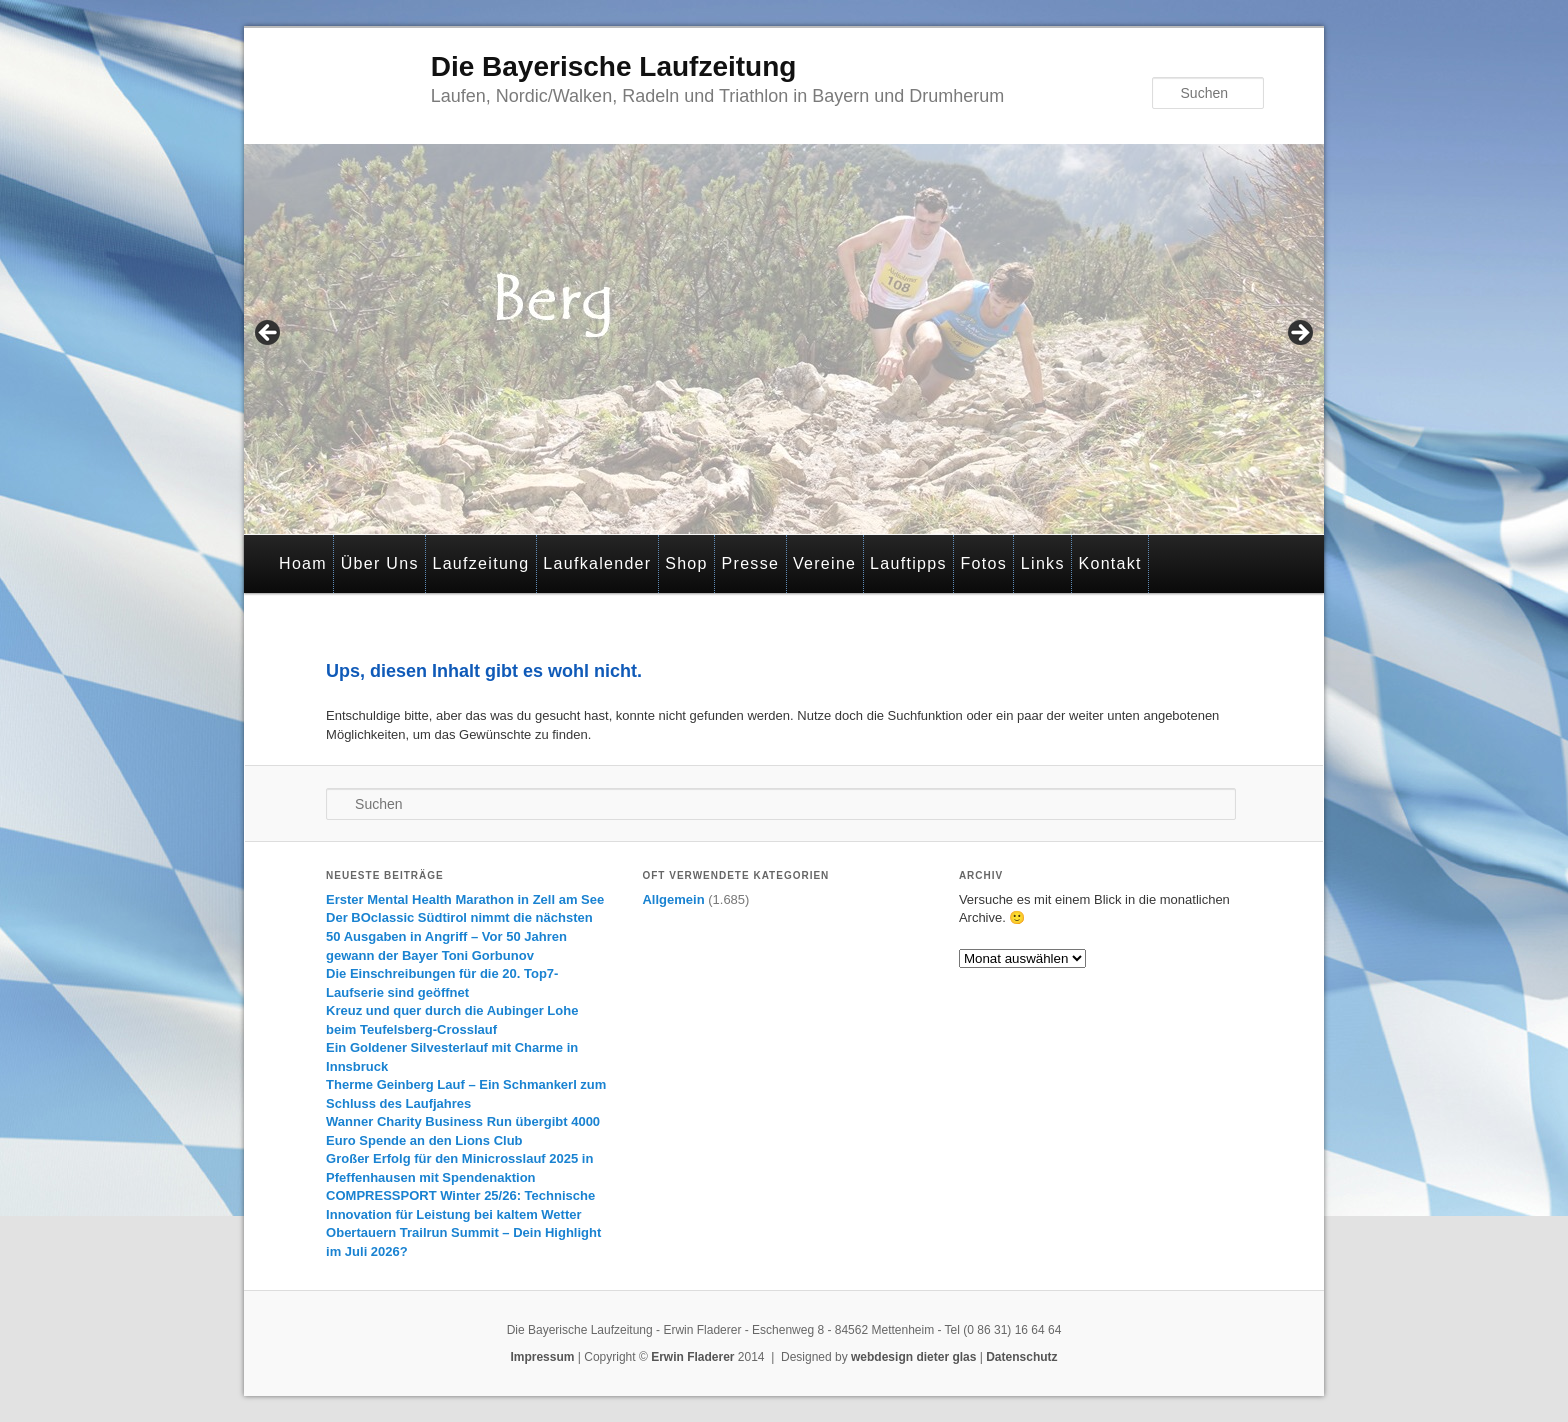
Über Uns (380, 563)
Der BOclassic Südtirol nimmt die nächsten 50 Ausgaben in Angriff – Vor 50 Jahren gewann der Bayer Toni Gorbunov (459, 936)
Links (1043, 563)
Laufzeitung (480, 563)
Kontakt (1109, 563)
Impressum (542, 1357)
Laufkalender (597, 563)
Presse (751, 563)
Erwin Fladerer (692, 1357)
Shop (686, 563)
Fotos (984, 563)
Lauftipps (908, 563)
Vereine (824, 563)
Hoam (303, 563)
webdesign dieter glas (913, 1357)
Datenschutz (1021, 1357)
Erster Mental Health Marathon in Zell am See (465, 899)
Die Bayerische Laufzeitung (614, 66)
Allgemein (673, 899)
